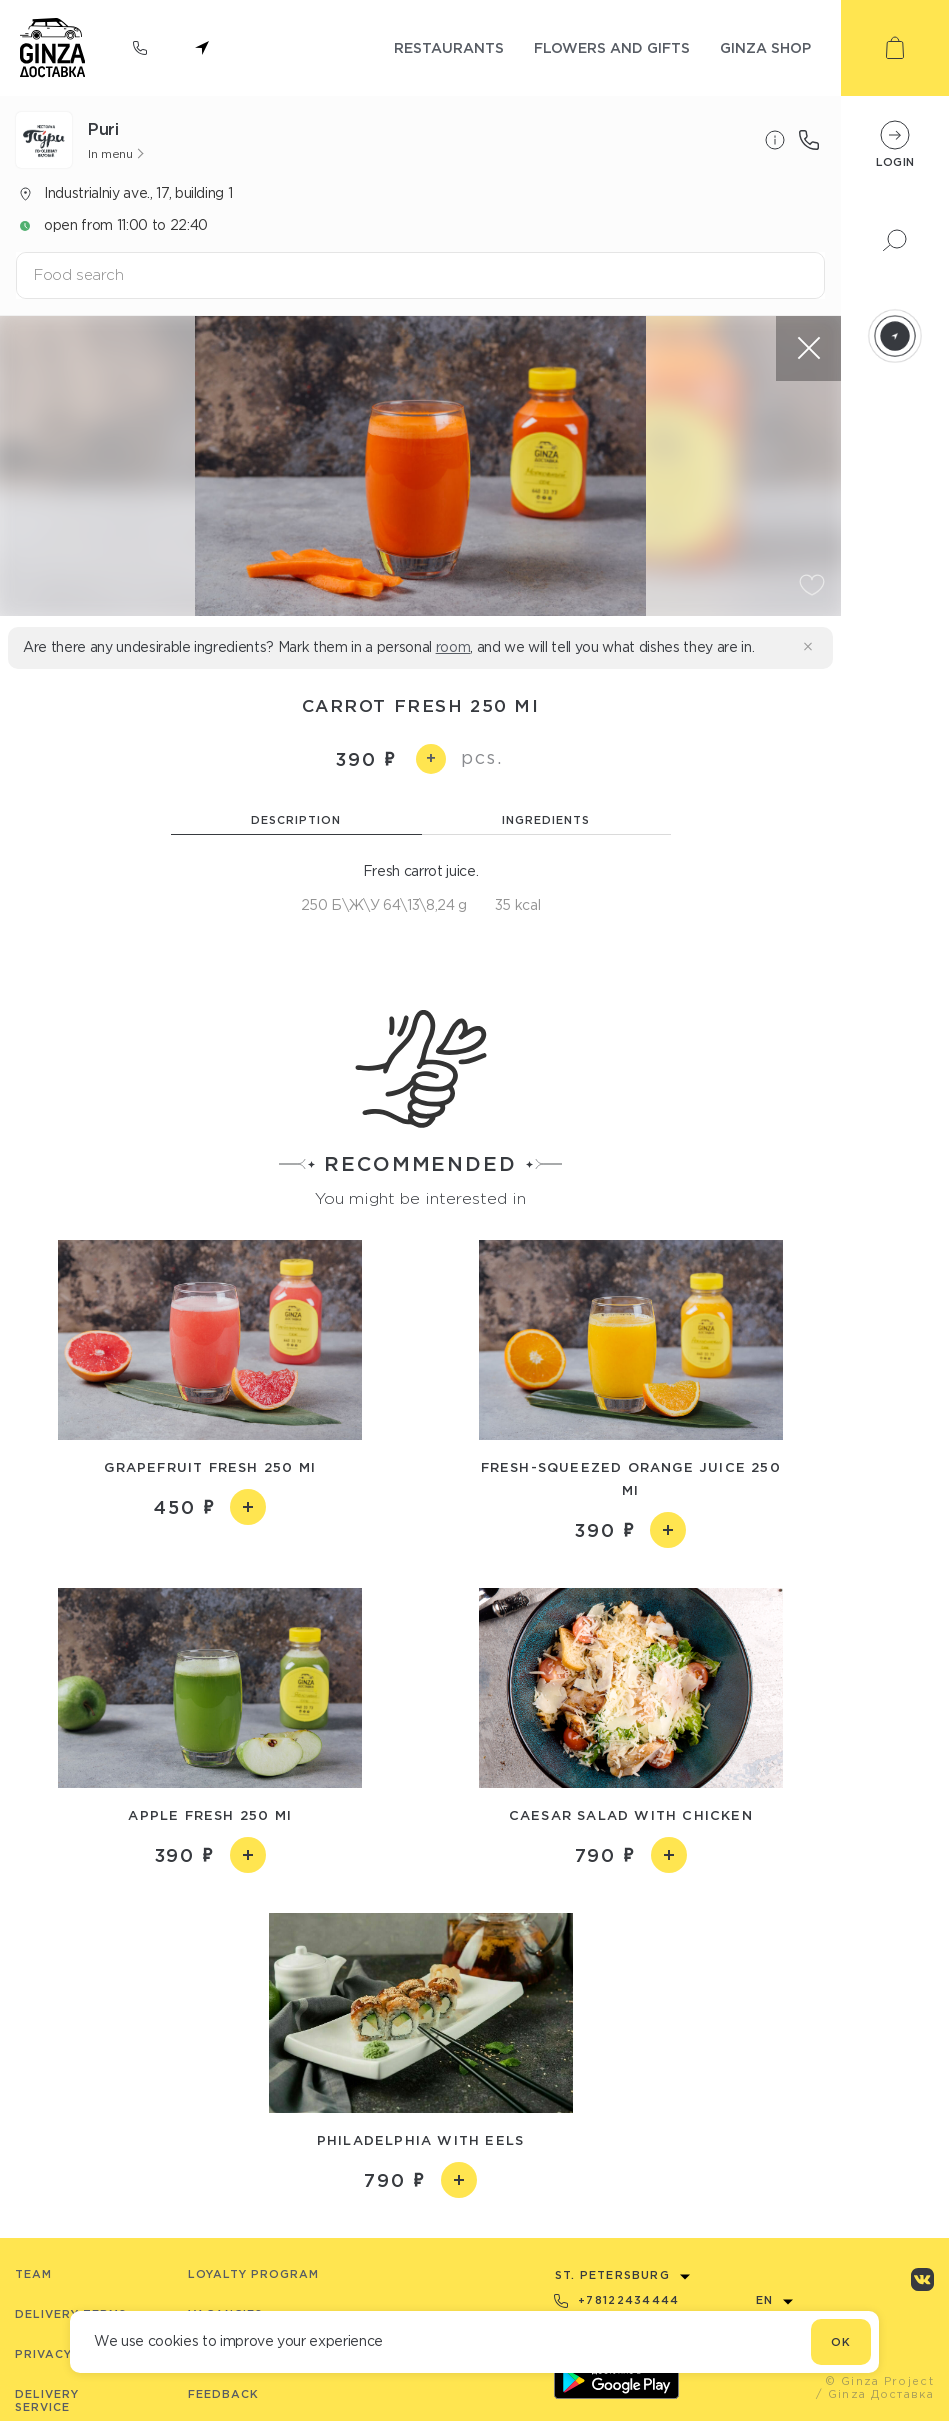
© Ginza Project (879, 2381)
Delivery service (47, 2400)
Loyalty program (253, 2274)
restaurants (449, 47)
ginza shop (765, 47)
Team (33, 2274)
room (453, 647)
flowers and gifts (612, 47)
